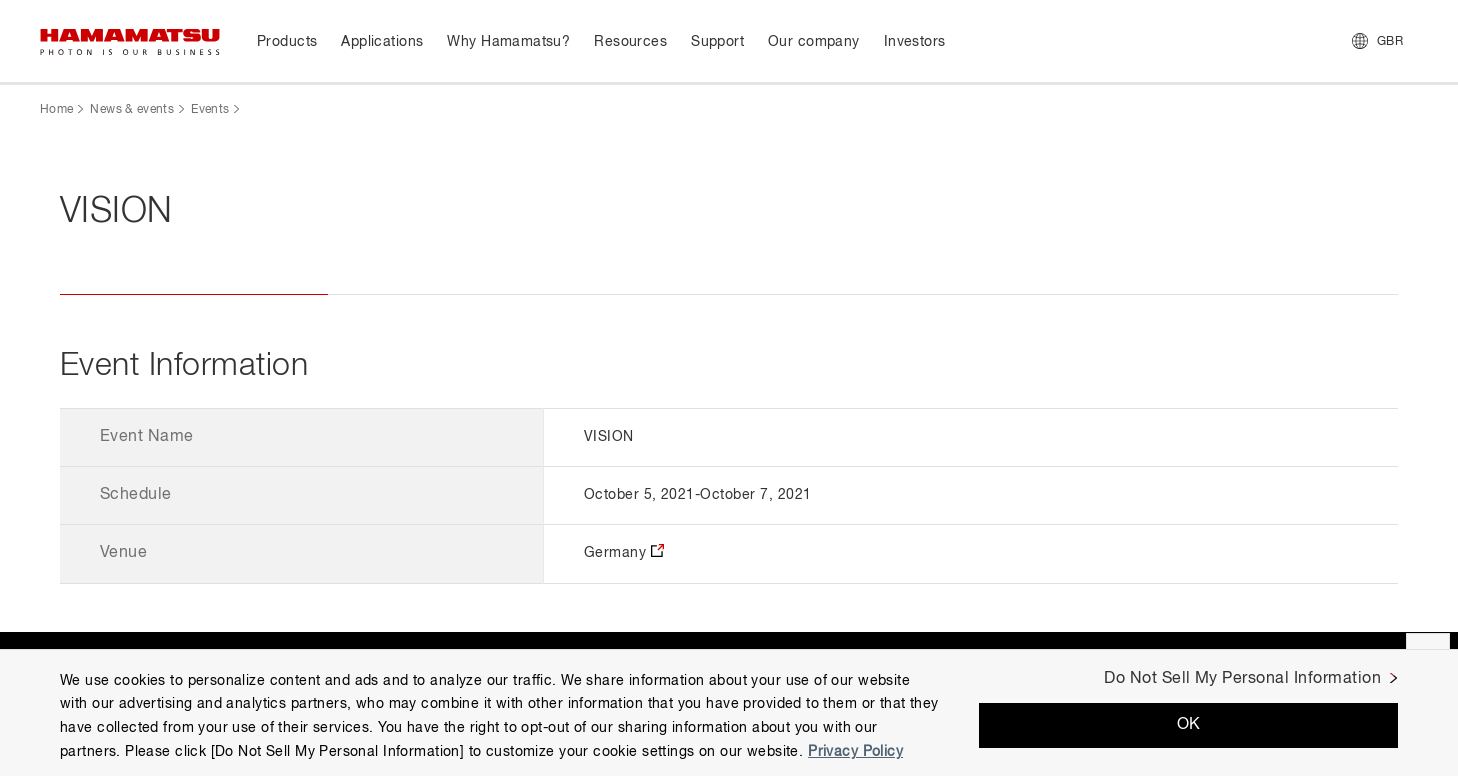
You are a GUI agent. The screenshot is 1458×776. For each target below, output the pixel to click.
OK (1189, 725)
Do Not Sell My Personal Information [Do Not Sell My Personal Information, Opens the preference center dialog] (1242, 679)
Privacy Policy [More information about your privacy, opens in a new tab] (855, 752)
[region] (729, 712)
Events (210, 110)
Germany (615, 553)
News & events (132, 110)
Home (56, 110)
